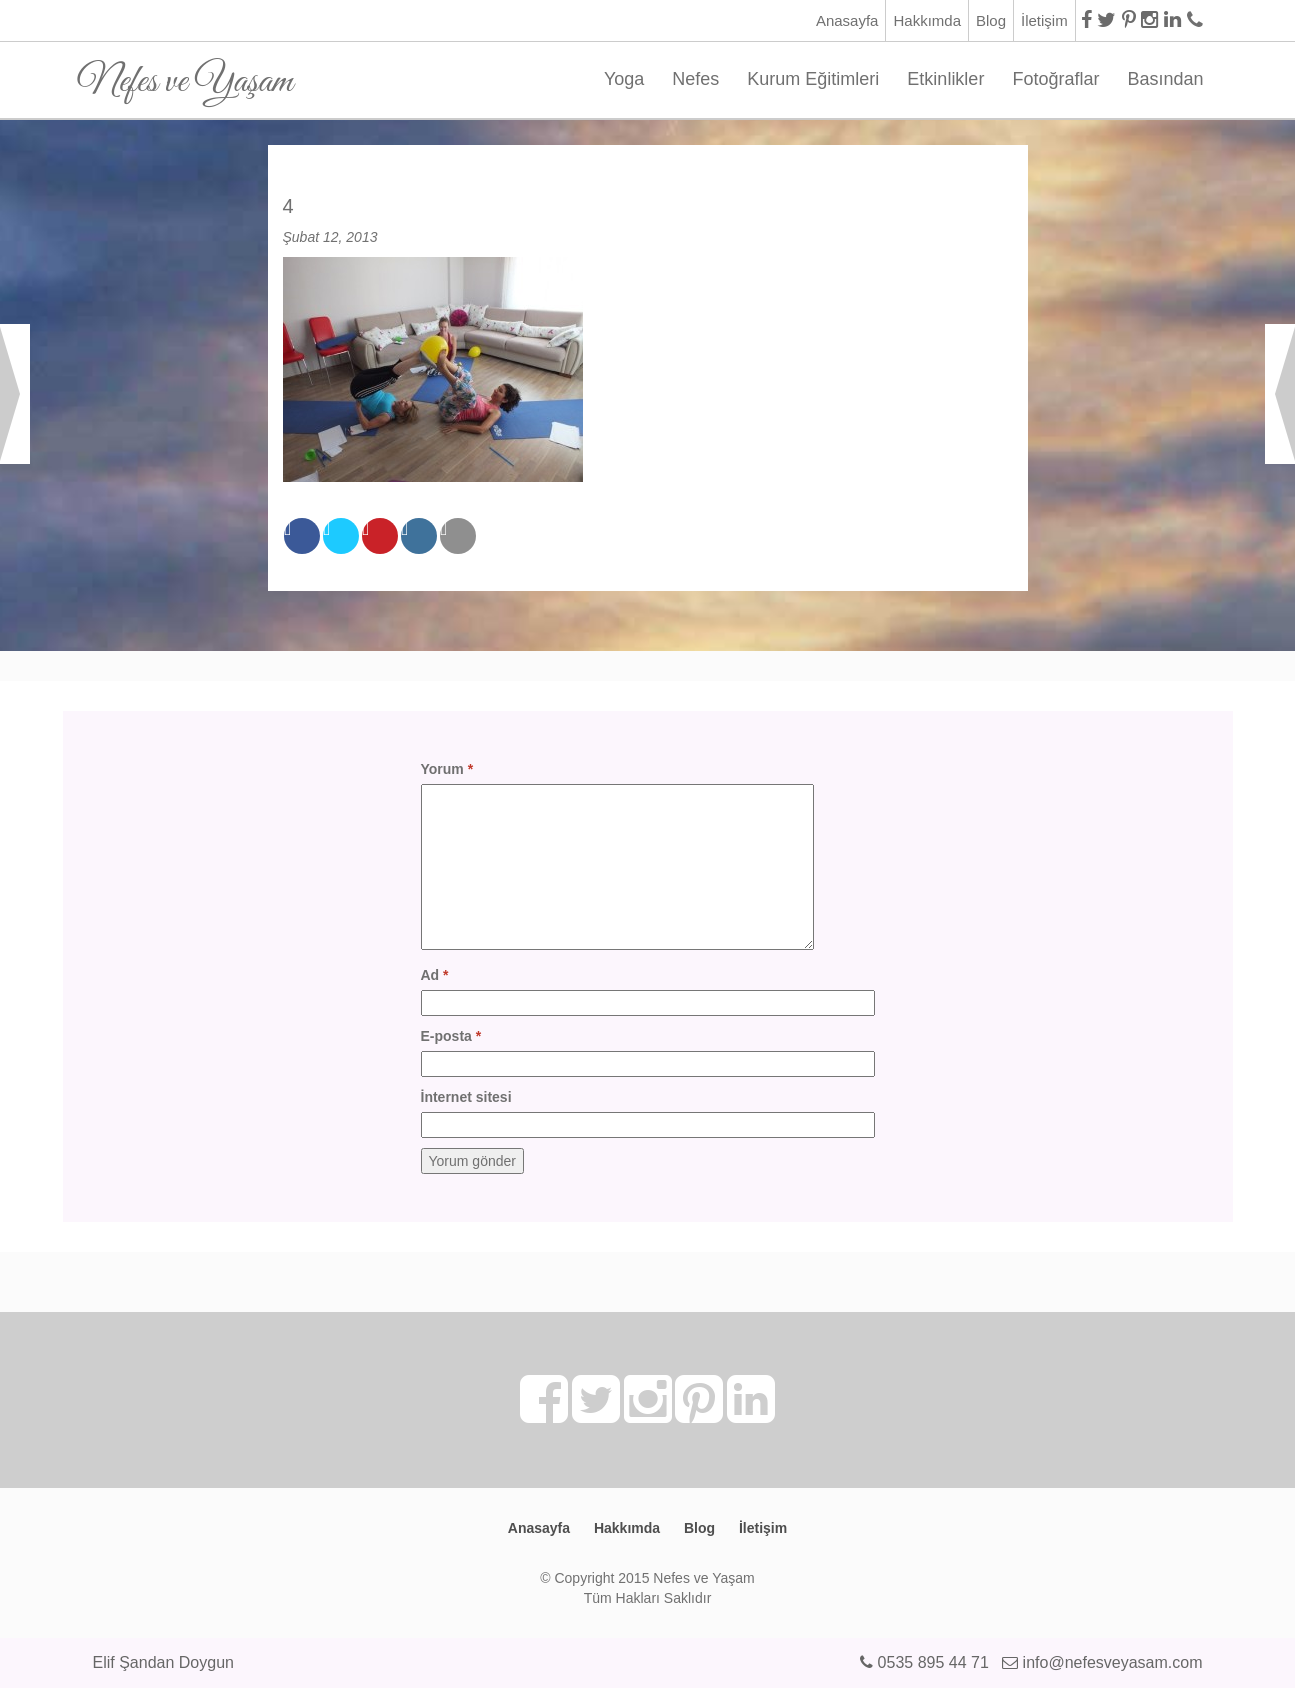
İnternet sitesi (466, 1097)
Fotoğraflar (1055, 79)
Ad (435, 975)
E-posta (451, 1036)
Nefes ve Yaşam (185, 74)
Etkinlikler (945, 79)
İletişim (1044, 20)
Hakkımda (927, 20)
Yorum (447, 769)
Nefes (695, 79)
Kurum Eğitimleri (813, 79)
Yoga (624, 79)
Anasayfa (847, 20)
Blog (991, 20)
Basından (1165, 79)
